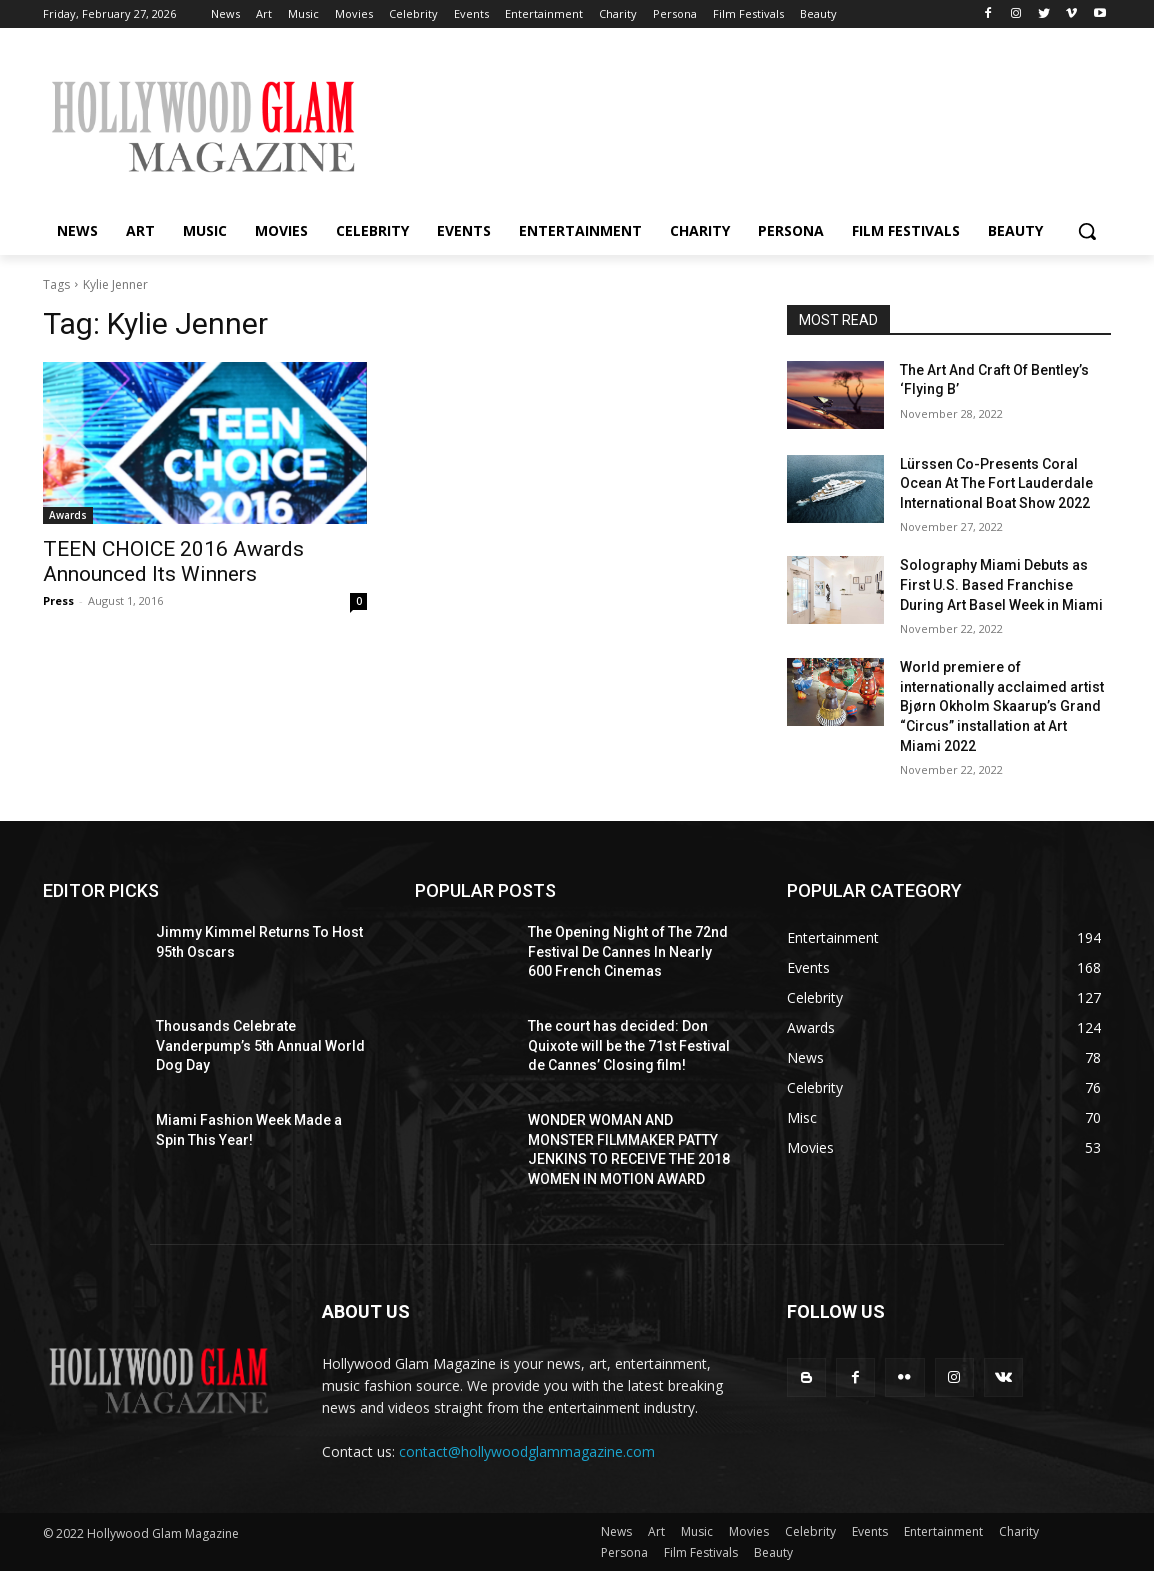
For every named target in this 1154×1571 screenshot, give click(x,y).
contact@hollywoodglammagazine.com (527, 1451)
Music (697, 1531)
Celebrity (810, 1531)
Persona (624, 1552)
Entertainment (943, 1531)
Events (870, 1531)
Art (656, 1531)
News (616, 1531)
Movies (749, 1531)
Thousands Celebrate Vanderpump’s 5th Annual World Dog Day (260, 1045)
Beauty (773, 1552)
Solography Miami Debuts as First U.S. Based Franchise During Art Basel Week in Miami (1001, 584)
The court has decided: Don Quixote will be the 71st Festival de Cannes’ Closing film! (629, 1045)
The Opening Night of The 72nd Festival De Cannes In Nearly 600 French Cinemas (628, 951)
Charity (1019, 1531)
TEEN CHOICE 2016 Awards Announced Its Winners (173, 561)
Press (58, 600)
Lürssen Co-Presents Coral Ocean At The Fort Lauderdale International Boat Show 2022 (996, 483)
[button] (1087, 231)
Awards (68, 515)
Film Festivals (701, 1552)
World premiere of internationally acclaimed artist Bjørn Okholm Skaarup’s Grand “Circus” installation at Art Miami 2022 (1002, 706)
